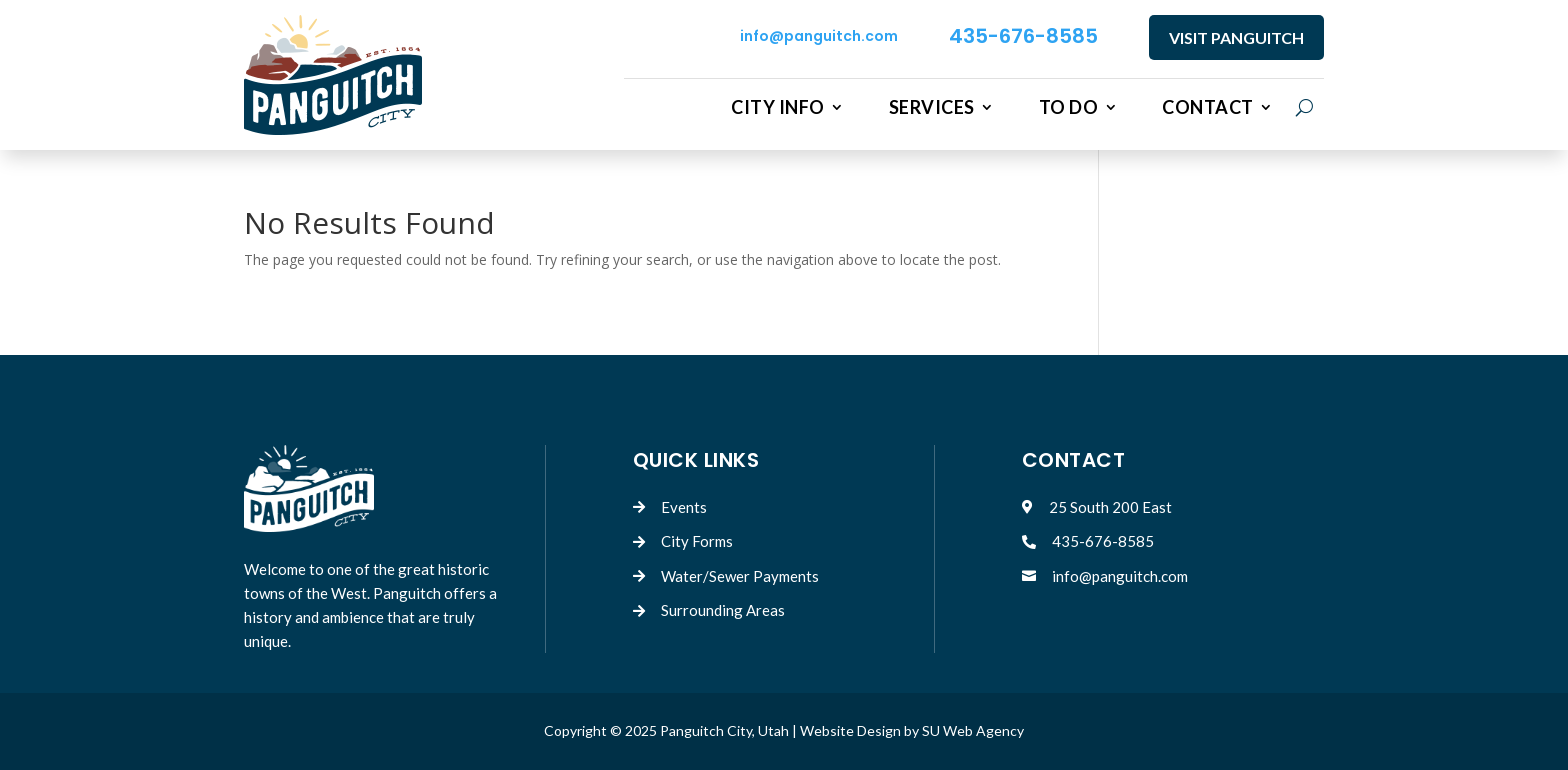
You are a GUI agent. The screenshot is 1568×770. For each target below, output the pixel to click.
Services (932, 107)
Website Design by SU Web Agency (912, 730)
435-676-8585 (1023, 36)
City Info (778, 107)
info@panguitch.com (819, 36)
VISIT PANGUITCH (1236, 37)
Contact (1208, 107)
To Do (1069, 107)
